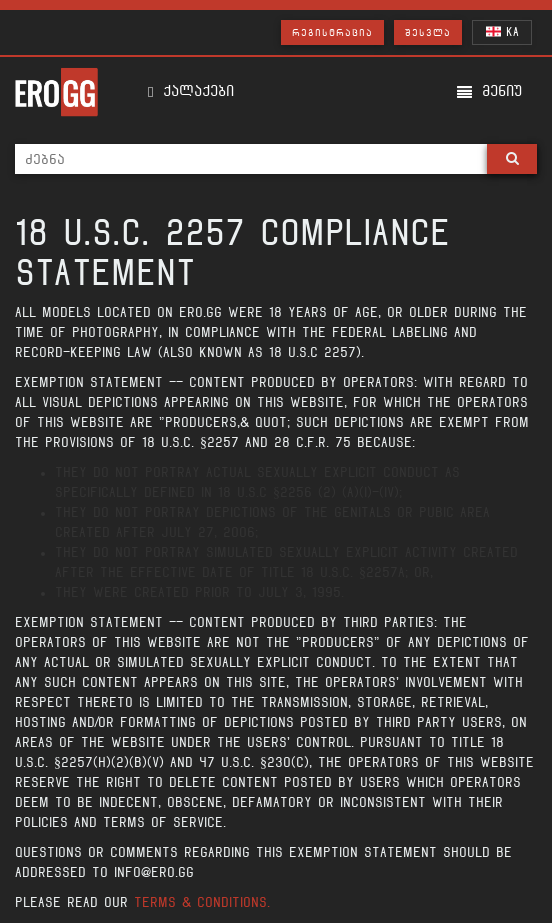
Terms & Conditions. (202, 902)
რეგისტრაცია (332, 32)
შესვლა (428, 32)
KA (502, 31)
